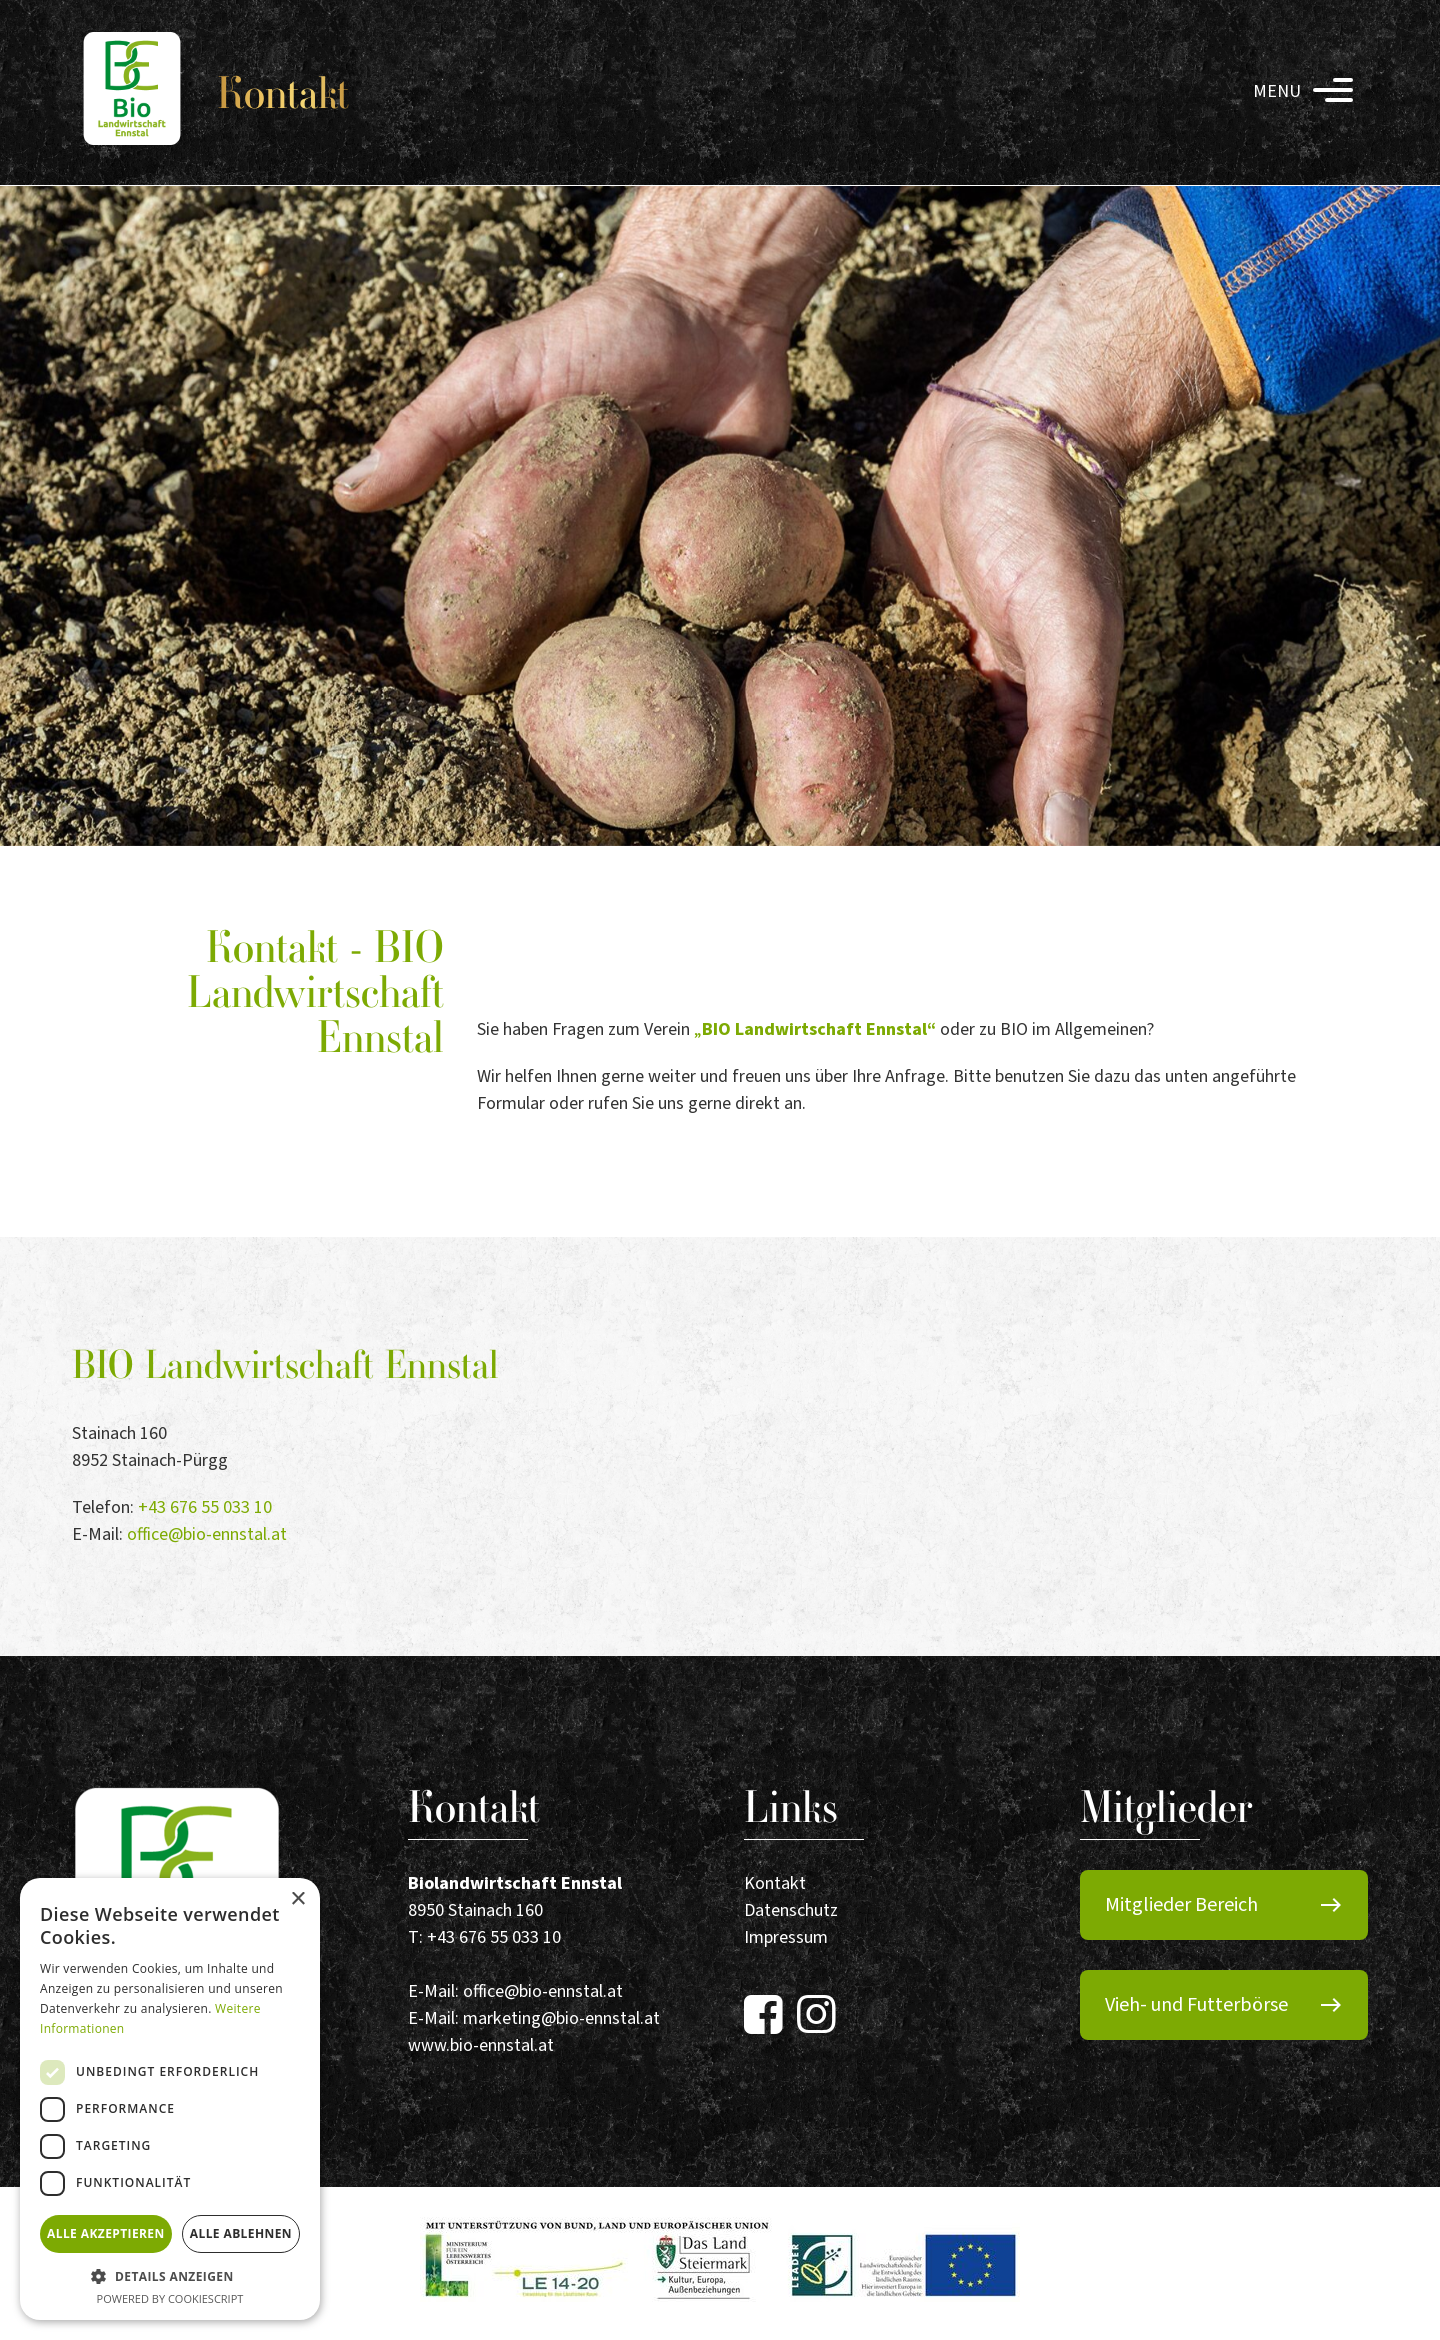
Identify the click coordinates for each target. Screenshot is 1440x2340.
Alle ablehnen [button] (241, 2233)
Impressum (786, 1937)
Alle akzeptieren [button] (106, 2233)
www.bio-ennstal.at (481, 2045)
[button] (170, 2276)
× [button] (297, 1899)
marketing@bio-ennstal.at (561, 2018)
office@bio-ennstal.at (207, 1534)
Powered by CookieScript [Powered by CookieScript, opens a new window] (170, 2298)
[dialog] (170, 2099)
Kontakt (775, 1883)
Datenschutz (791, 1910)
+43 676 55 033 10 (205, 1507)
